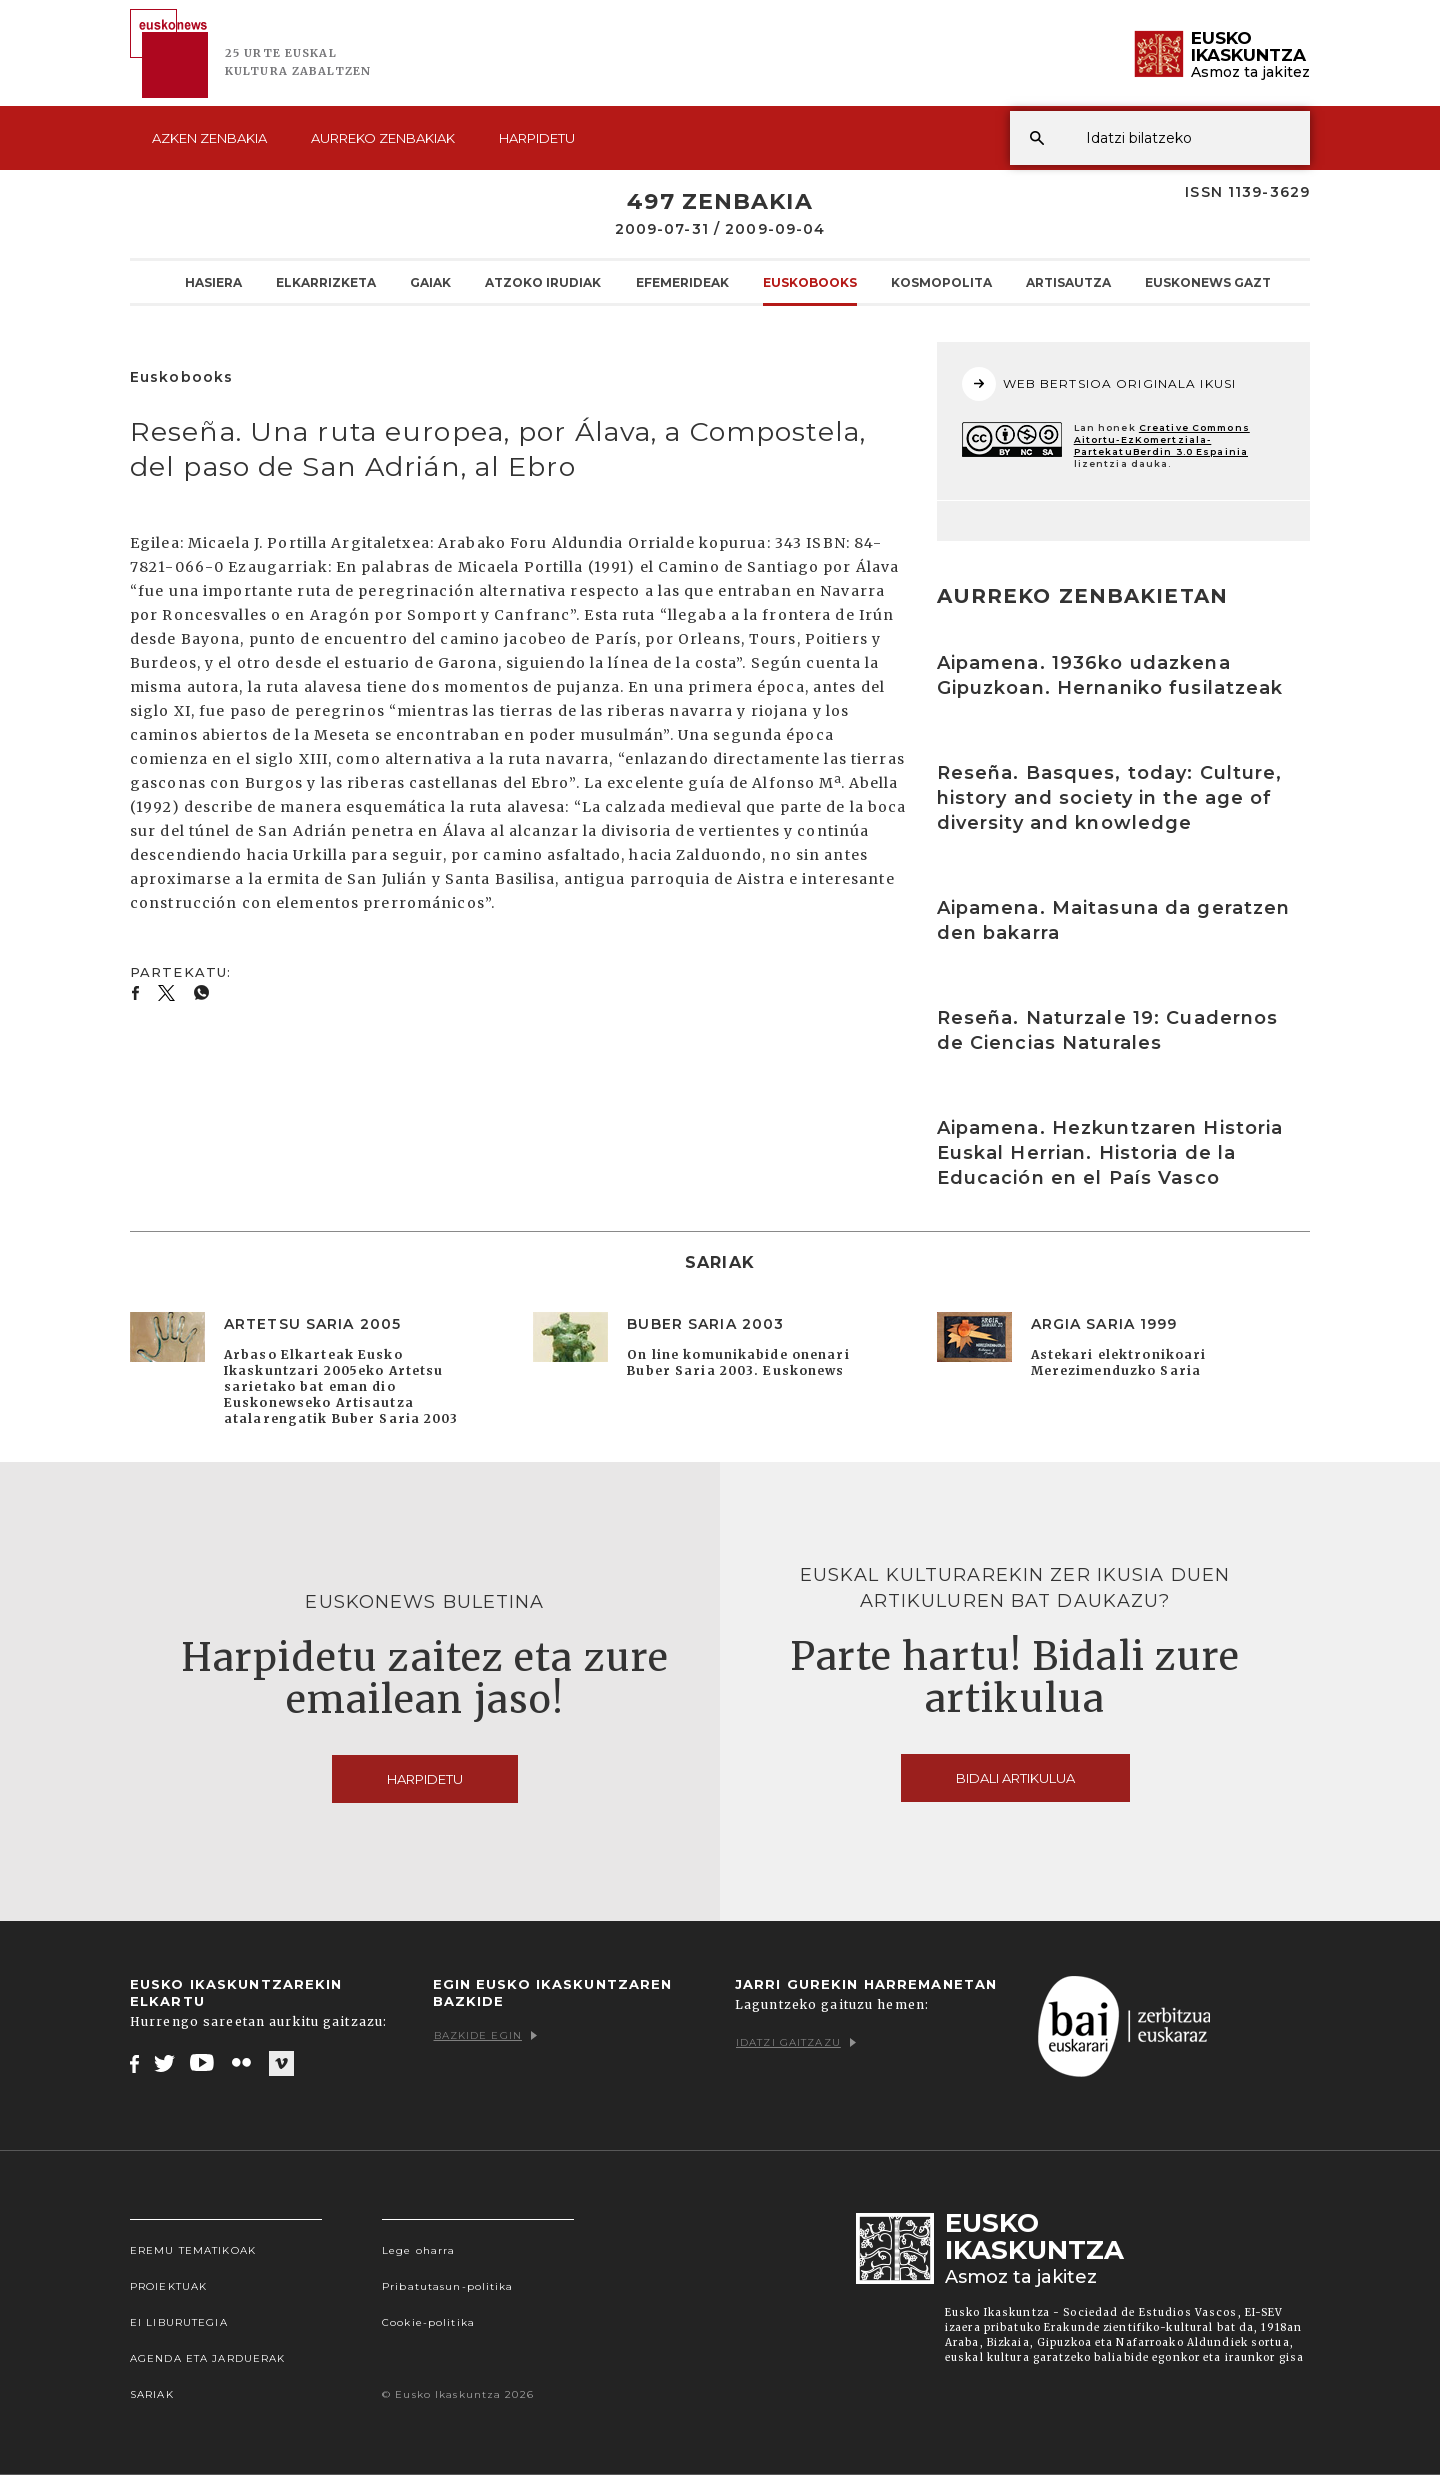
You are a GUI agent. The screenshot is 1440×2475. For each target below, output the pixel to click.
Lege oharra (418, 2250)
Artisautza (1068, 282)
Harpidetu (537, 138)
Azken (209, 138)
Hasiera (213, 282)
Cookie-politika (428, 2322)
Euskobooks (810, 282)
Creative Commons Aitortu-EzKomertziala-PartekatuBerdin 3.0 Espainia (1162, 439)
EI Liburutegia (179, 2322)
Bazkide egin (485, 2035)
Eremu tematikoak (193, 2250)
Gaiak (430, 282)
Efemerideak (682, 282)
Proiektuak (168, 2286)
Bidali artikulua (1015, 1778)
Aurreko (383, 138)
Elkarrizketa (326, 282)
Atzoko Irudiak (543, 282)
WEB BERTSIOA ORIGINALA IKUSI (1099, 384)
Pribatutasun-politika (448, 2286)
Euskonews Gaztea (1216, 282)
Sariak (152, 2394)
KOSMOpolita (941, 282)
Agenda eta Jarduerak (207, 2358)
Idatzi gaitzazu (796, 2042)
